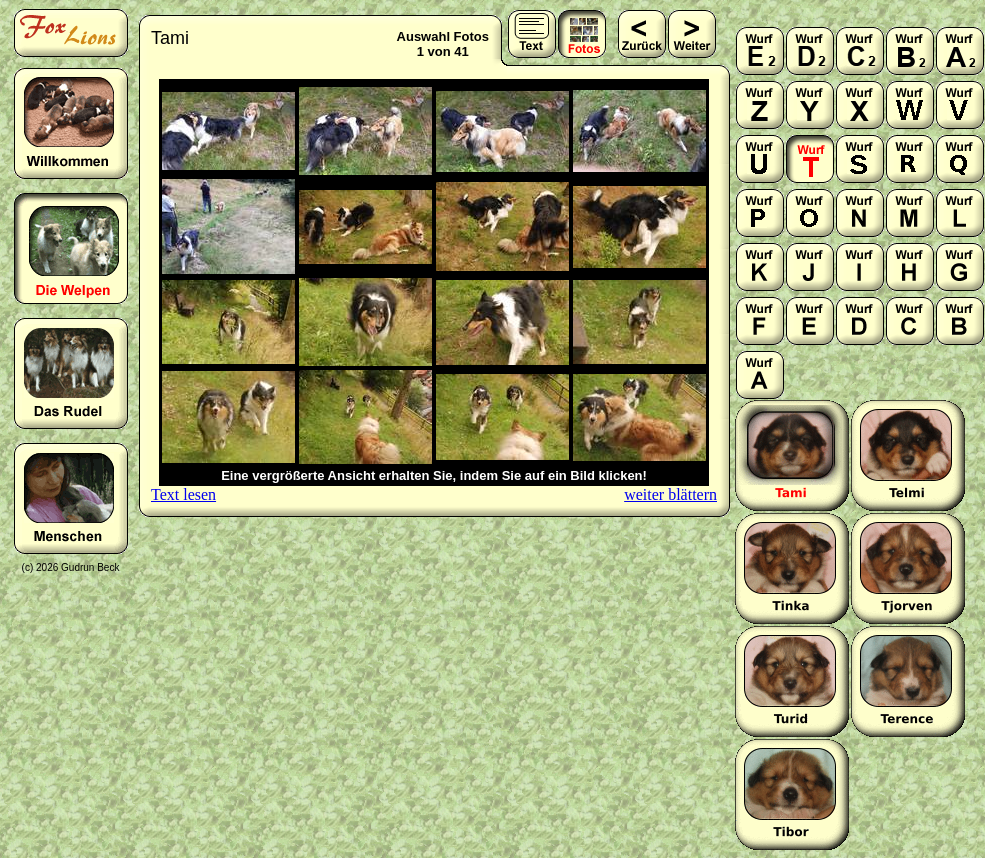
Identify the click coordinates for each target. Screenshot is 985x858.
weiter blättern (670, 494)
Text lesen (183, 494)
